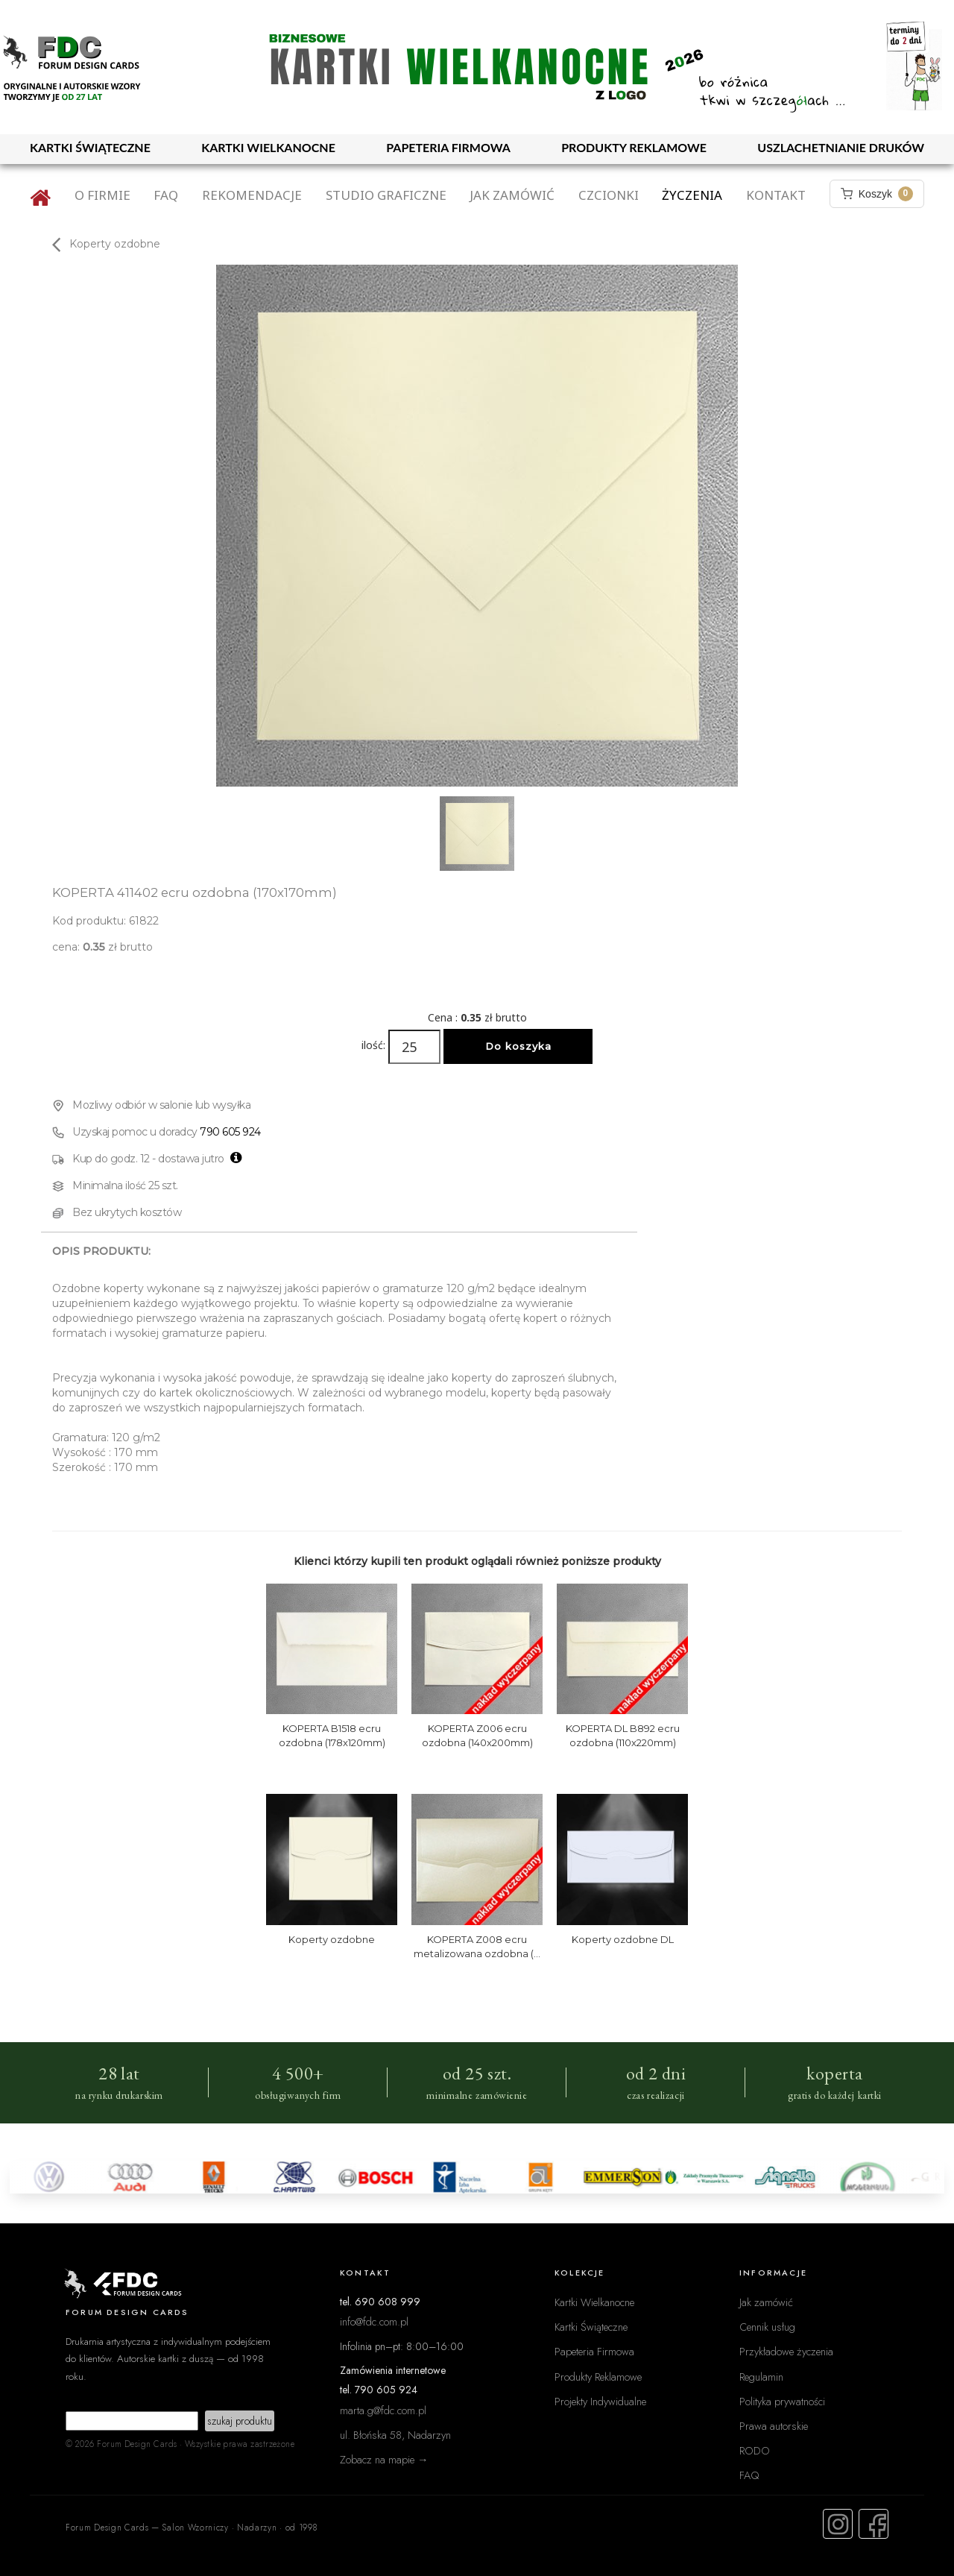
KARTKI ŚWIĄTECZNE (90, 147)
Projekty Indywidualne (600, 2401)
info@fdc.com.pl (374, 2321)
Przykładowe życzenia (786, 2351)
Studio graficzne (386, 195)
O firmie (102, 195)
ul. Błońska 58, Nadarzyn (395, 2435)
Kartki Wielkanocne (594, 2302)
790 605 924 (230, 1132)
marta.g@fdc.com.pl (383, 2410)
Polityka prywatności (782, 2401)
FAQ (166, 195)
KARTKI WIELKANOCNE (268, 147)
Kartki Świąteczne (591, 2326)
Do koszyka (518, 1046)
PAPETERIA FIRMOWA (448, 147)
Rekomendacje (252, 195)
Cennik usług (767, 2326)
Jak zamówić (512, 195)
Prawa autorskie (773, 2426)
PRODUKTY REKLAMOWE (634, 147)
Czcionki (608, 195)
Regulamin (761, 2376)
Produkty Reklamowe (598, 2376)
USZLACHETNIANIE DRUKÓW (840, 147)
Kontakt (776, 195)
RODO (754, 2450)
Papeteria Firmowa (594, 2351)
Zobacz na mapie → (384, 2459)
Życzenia (692, 195)
